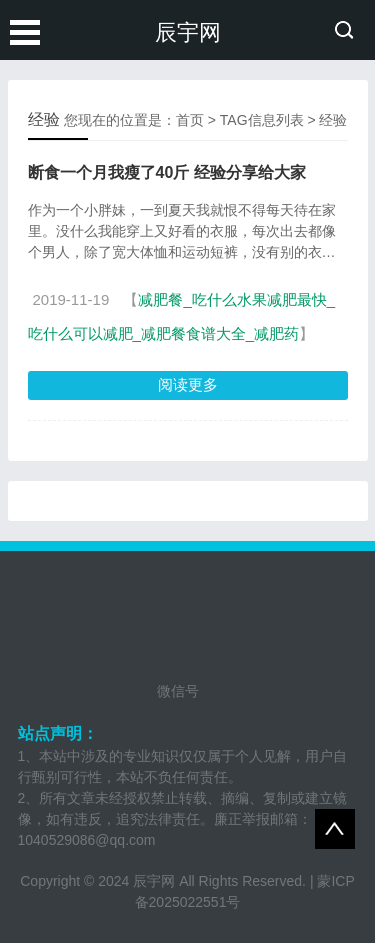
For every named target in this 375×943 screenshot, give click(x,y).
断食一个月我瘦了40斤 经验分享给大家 (167, 172)
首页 (190, 120)
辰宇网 (188, 32)
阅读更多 (188, 384)
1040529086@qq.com (87, 840)
